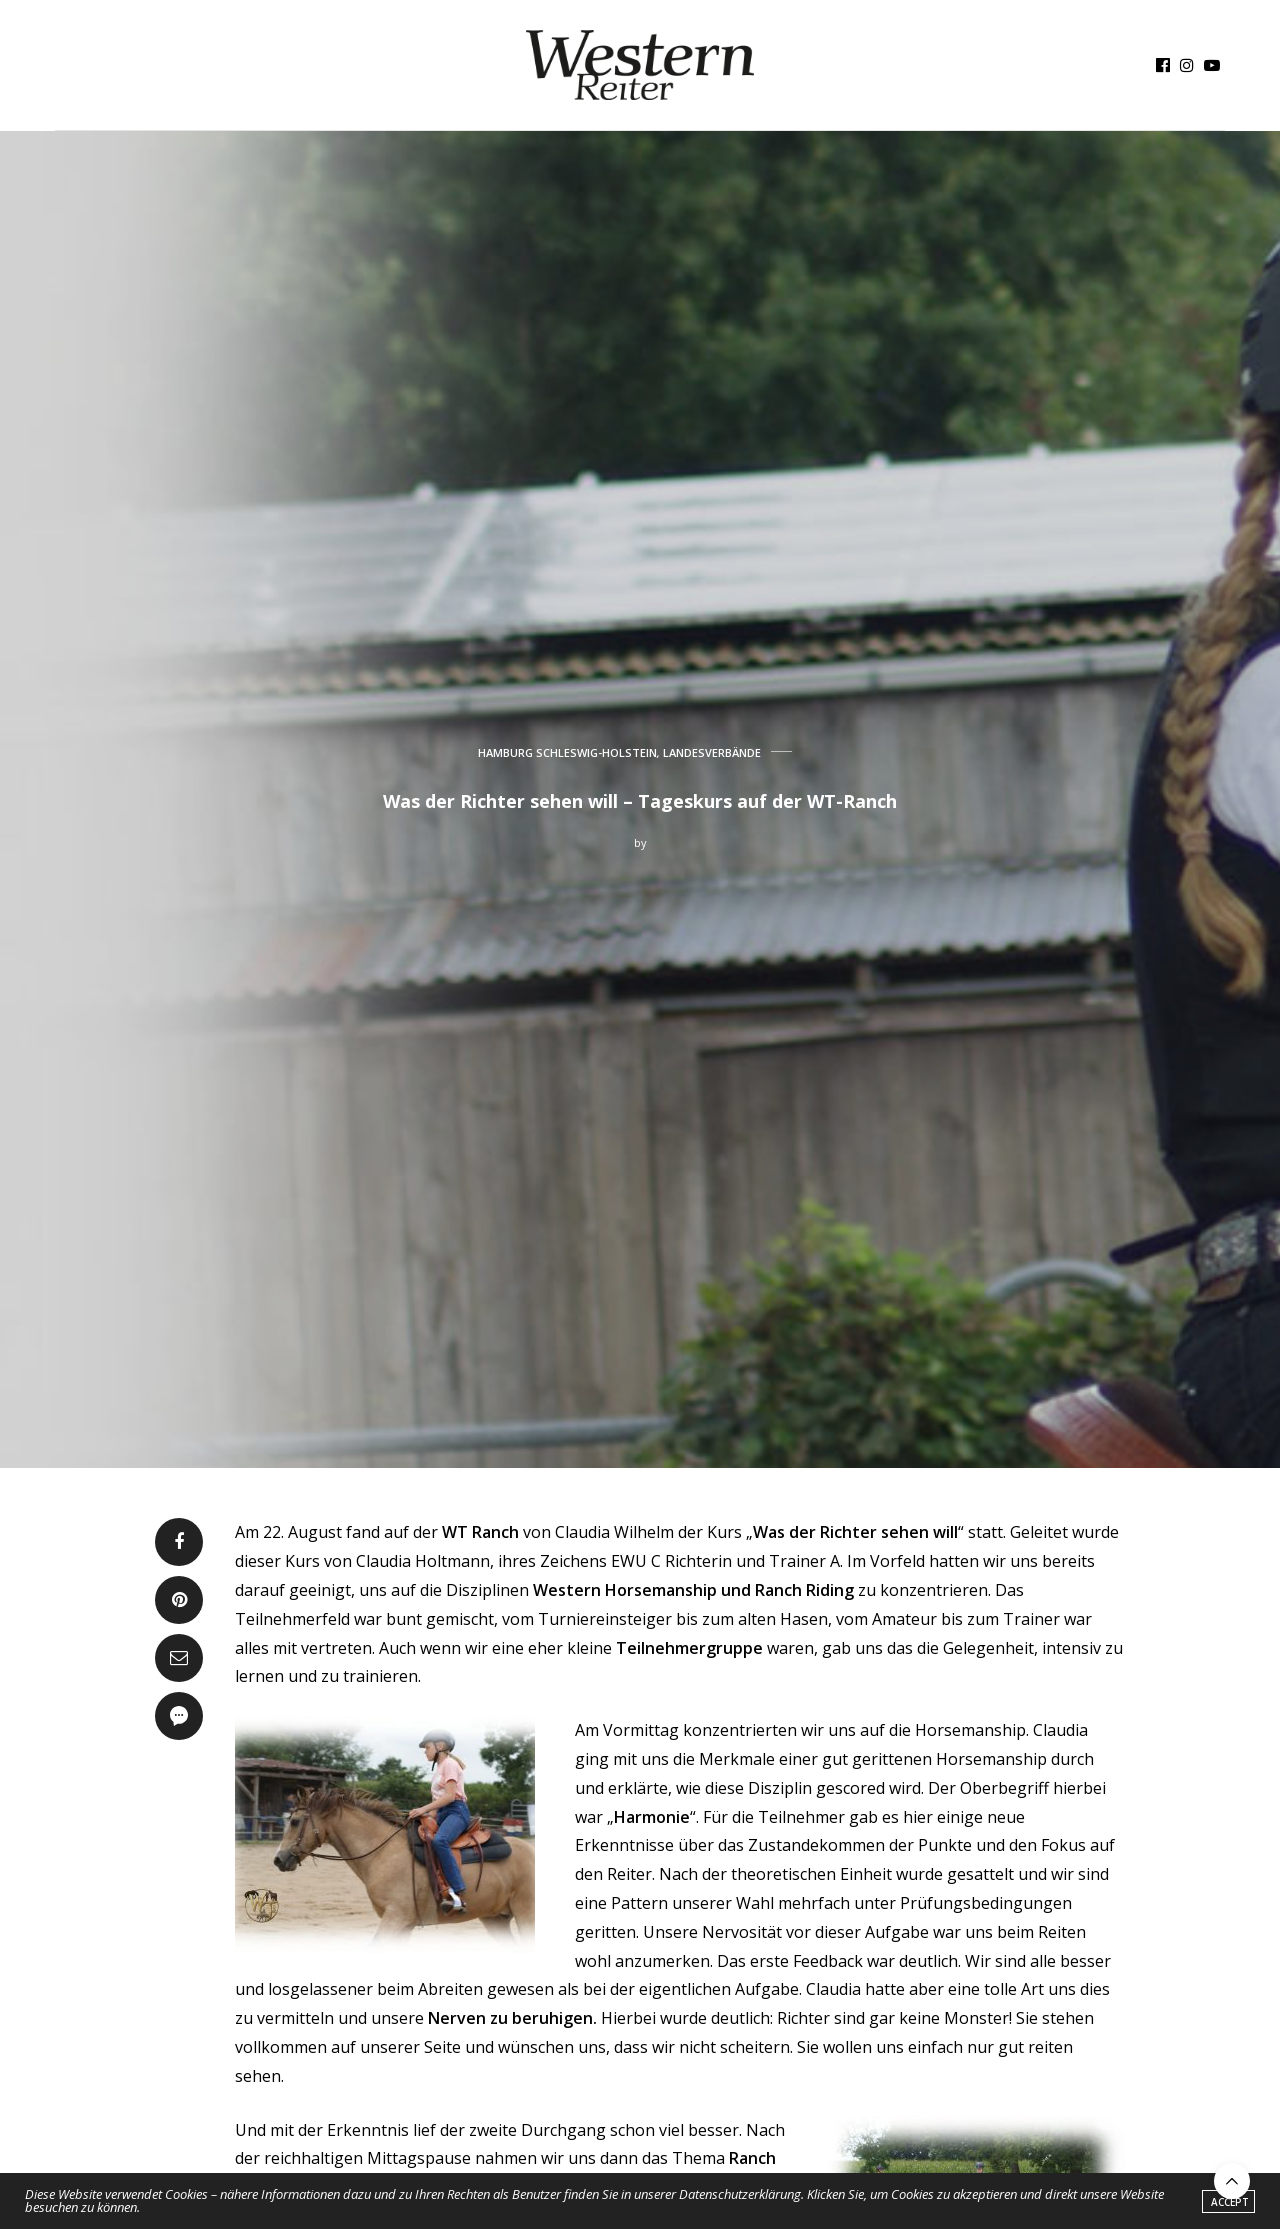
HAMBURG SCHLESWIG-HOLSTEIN (567, 752)
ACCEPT (1230, 2202)
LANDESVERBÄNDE (712, 752)
